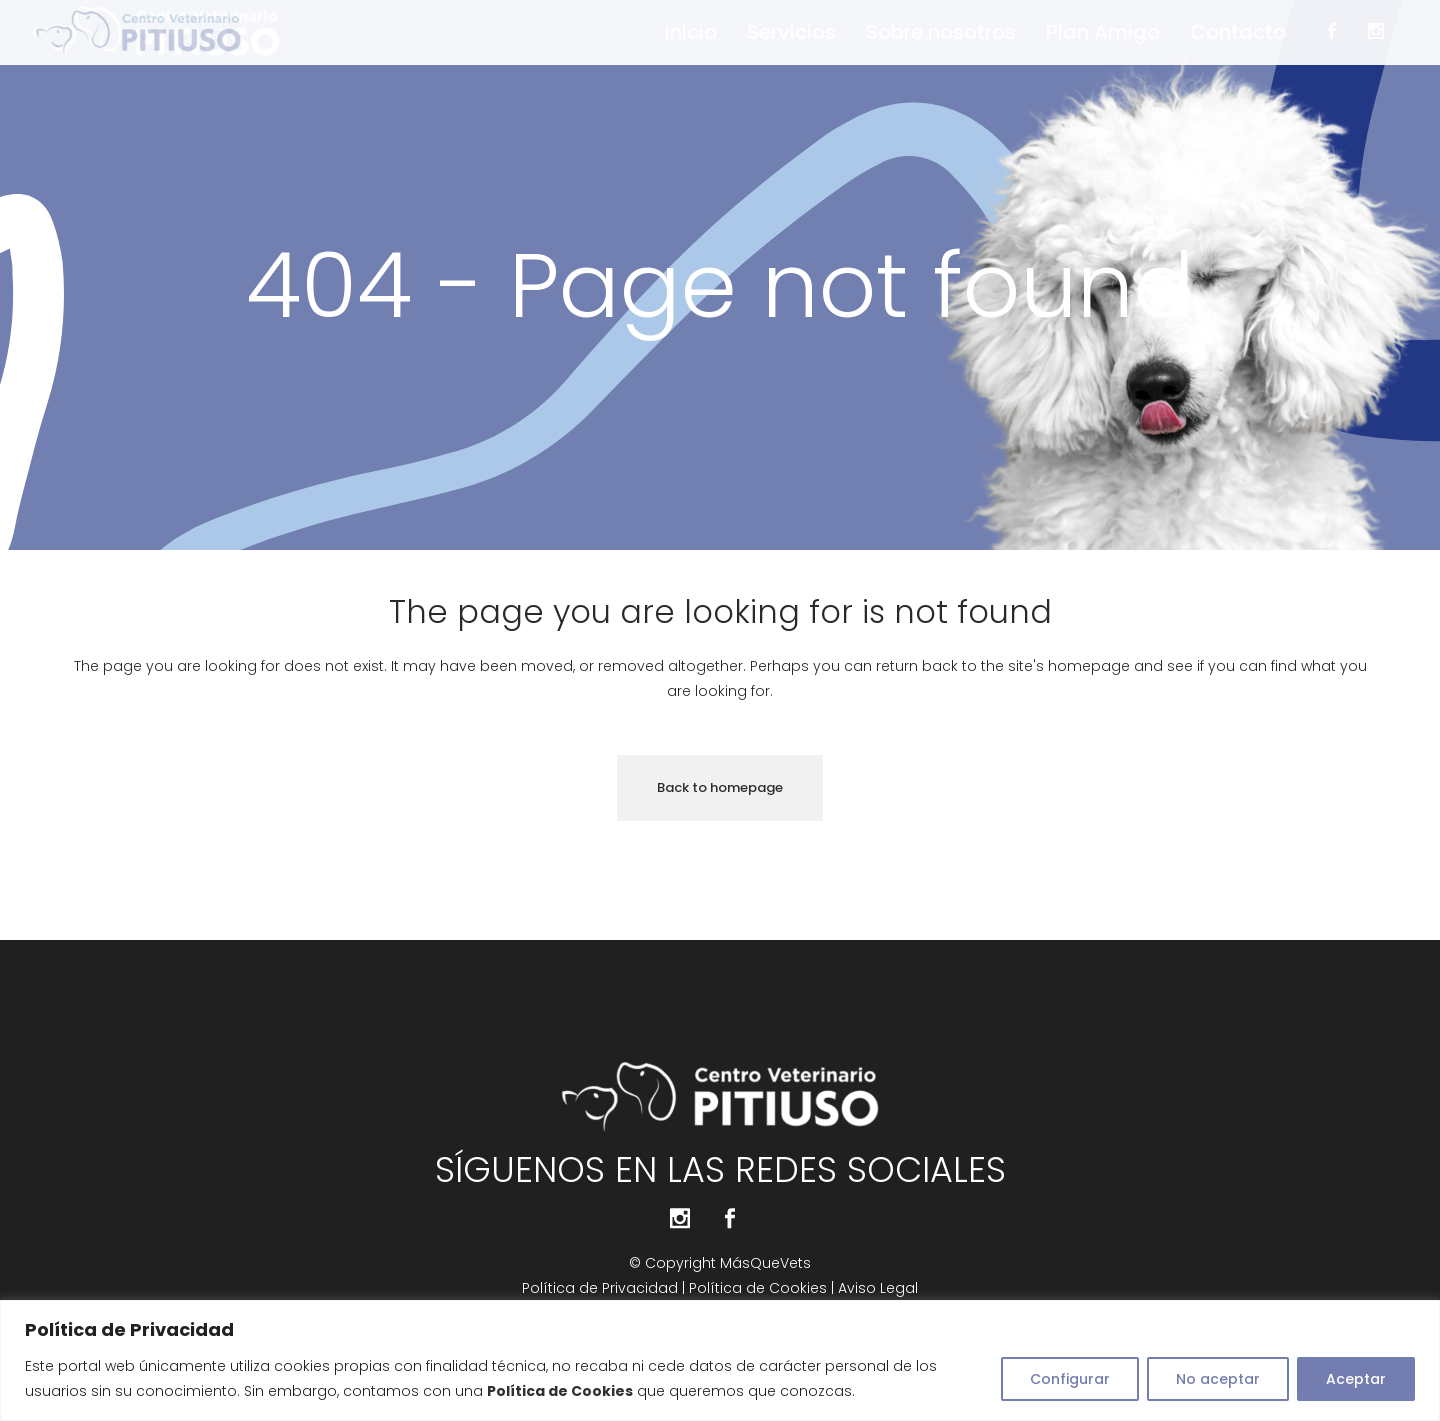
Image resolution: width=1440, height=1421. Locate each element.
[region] (720, 1360)
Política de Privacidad (602, 1288)
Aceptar (1356, 1379)
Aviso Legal (878, 1288)
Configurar (1070, 1379)
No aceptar (1218, 1379)
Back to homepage (720, 787)
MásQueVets (765, 1263)
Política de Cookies (758, 1288)
